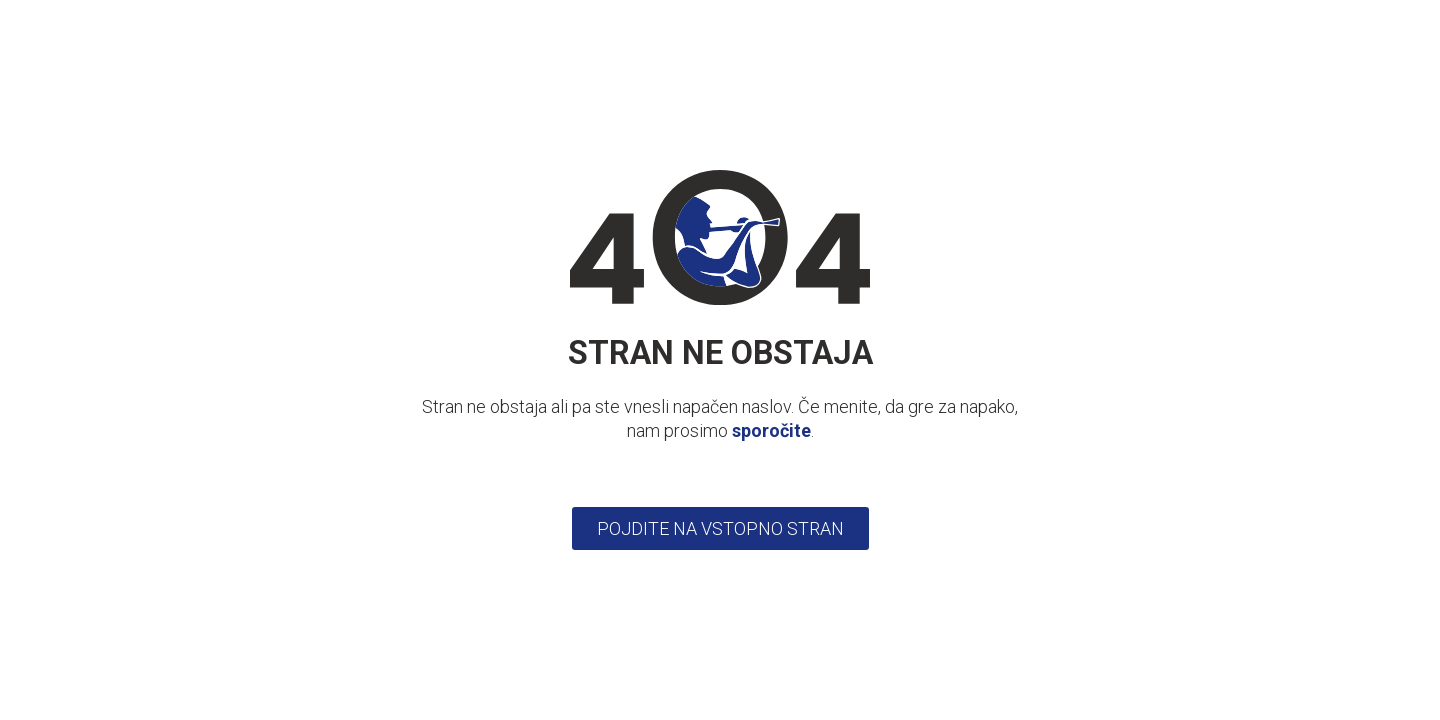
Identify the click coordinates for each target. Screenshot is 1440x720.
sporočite (771, 430)
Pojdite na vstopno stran (720, 528)
